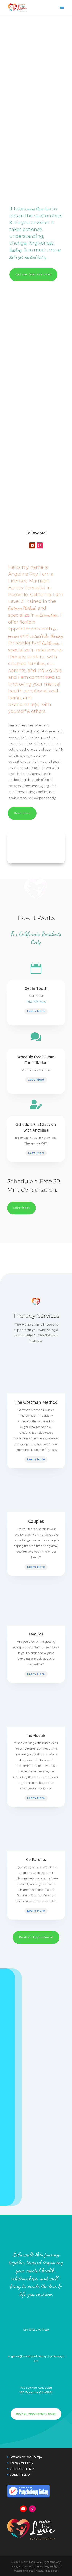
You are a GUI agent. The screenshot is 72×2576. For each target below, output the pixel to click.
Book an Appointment (36, 1937)
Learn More (36, 1011)
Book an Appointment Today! (36, 2413)
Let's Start (36, 1153)
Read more (22, 813)
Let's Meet (36, 1079)
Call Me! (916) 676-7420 (33, 274)
